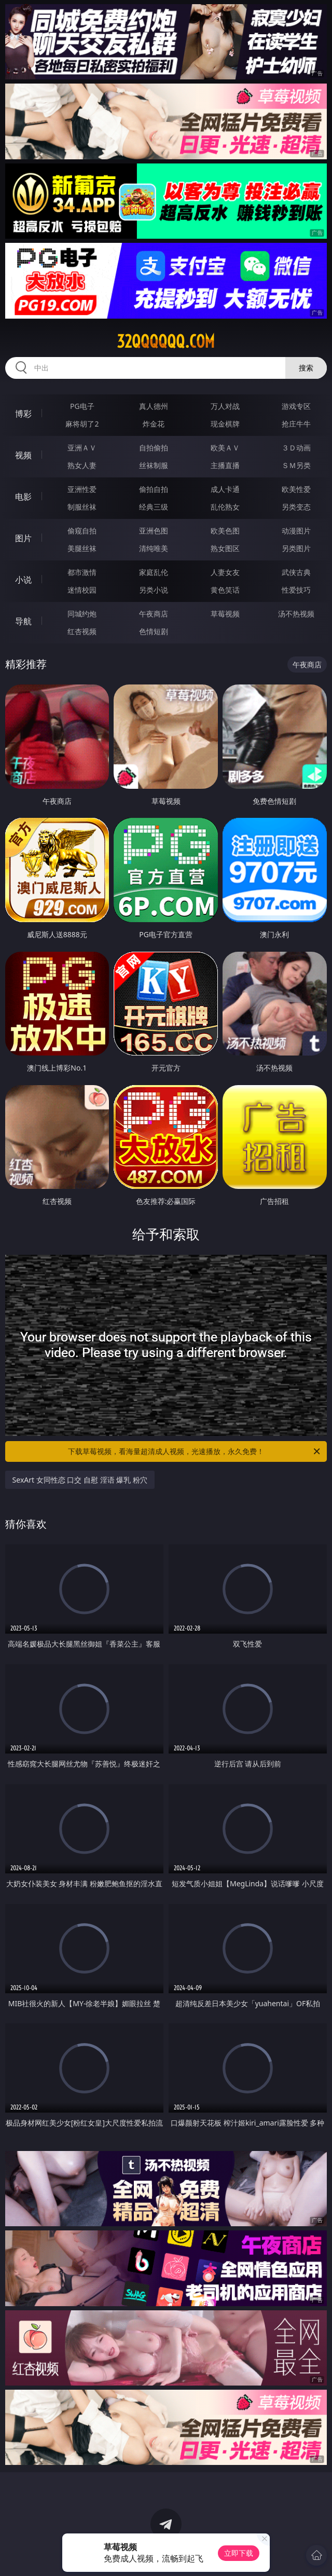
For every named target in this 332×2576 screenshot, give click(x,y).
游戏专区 (296, 406)
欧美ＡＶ (225, 448)
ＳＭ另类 (296, 465)
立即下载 (238, 2553)
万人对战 (225, 406)
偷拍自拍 (153, 489)
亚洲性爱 (81, 489)
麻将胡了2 (82, 424)
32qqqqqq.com (166, 341)
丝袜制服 (153, 465)
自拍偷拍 (153, 448)
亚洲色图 (153, 531)
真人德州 (153, 406)
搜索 (306, 368)
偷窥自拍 (81, 531)
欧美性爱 (296, 489)
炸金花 (153, 424)
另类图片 (296, 548)
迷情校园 (81, 590)
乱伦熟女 (225, 507)
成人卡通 (225, 489)
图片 (23, 538)
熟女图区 (225, 548)
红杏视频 (81, 631)
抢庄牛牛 (296, 424)
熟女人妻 (81, 465)
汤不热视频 (296, 614)
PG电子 (82, 406)
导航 (23, 621)
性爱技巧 (296, 590)
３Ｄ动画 (296, 448)
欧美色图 (225, 531)
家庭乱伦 (153, 572)
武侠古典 (296, 572)
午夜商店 (153, 614)
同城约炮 (81, 614)
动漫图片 (296, 531)
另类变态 (296, 507)
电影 (23, 496)
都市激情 (81, 572)
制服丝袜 (81, 507)
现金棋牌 (225, 424)
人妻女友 (225, 572)
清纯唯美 (153, 548)
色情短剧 (153, 631)
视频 (23, 455)
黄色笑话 (225, 590)
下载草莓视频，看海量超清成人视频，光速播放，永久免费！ (195, 1451)
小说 (23, 579)
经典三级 (153, 507)
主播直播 (225, 465)
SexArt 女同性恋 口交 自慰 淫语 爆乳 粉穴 (79, 1480)
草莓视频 (225, 614)
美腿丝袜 (81, 548)
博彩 (23, 413)
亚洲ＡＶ (81, 448)
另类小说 (153, 590)
